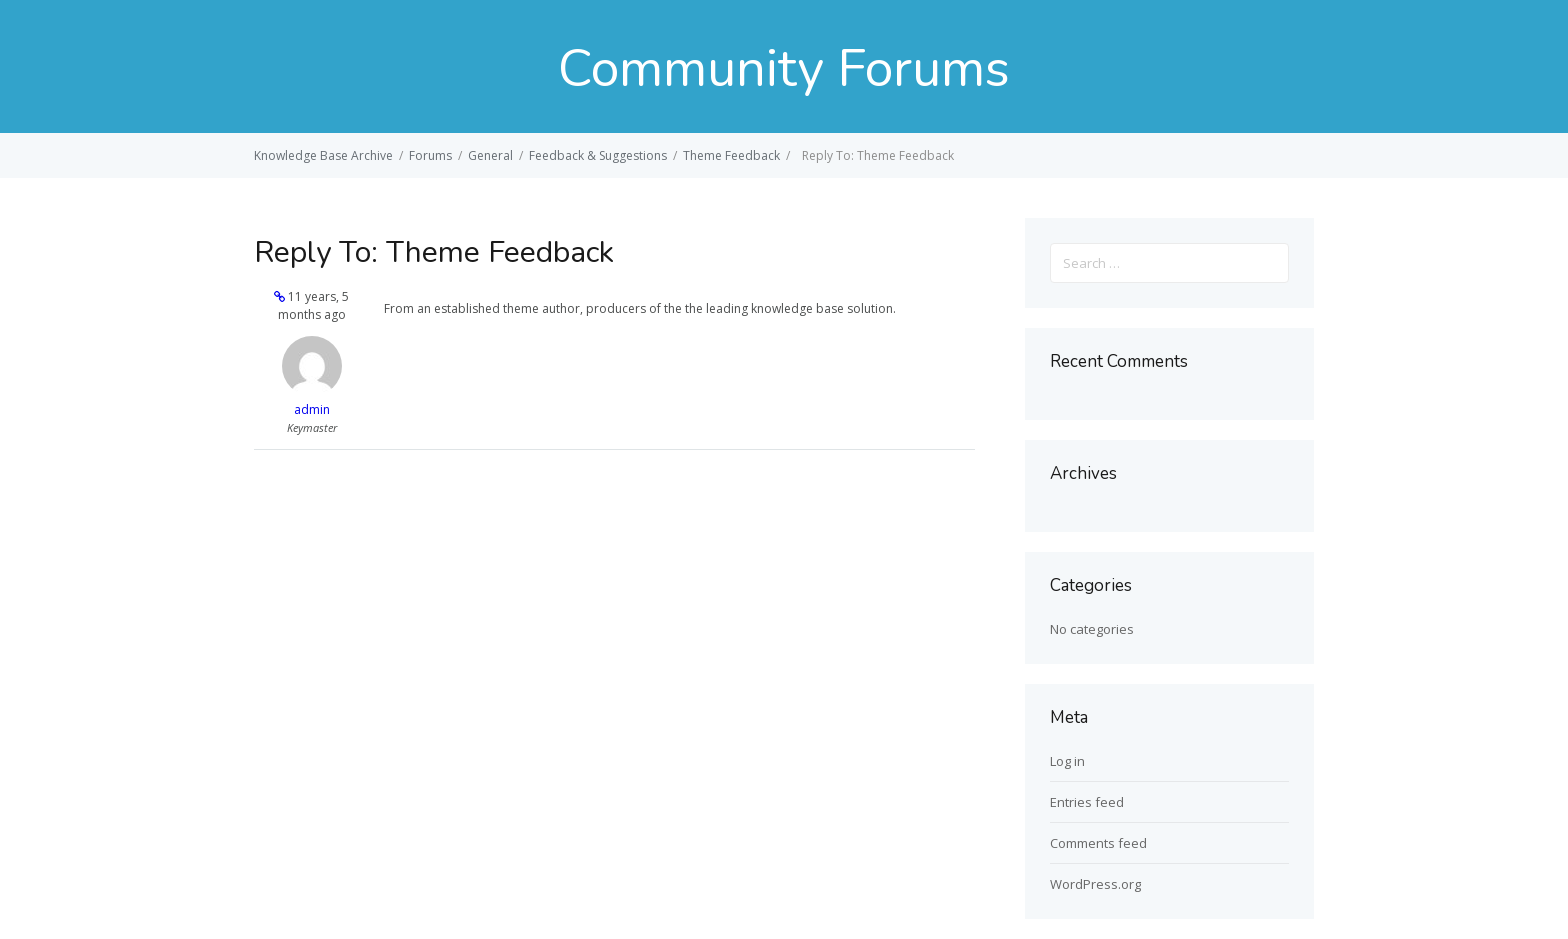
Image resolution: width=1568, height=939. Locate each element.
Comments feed (1098, 843)
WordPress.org (1095, 884)
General (490, 155)
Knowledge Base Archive (323, 155)
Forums (430, 155)
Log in (1067, 761)
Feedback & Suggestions (598, 155)
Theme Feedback (731, 155)
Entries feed (1087, 802)
